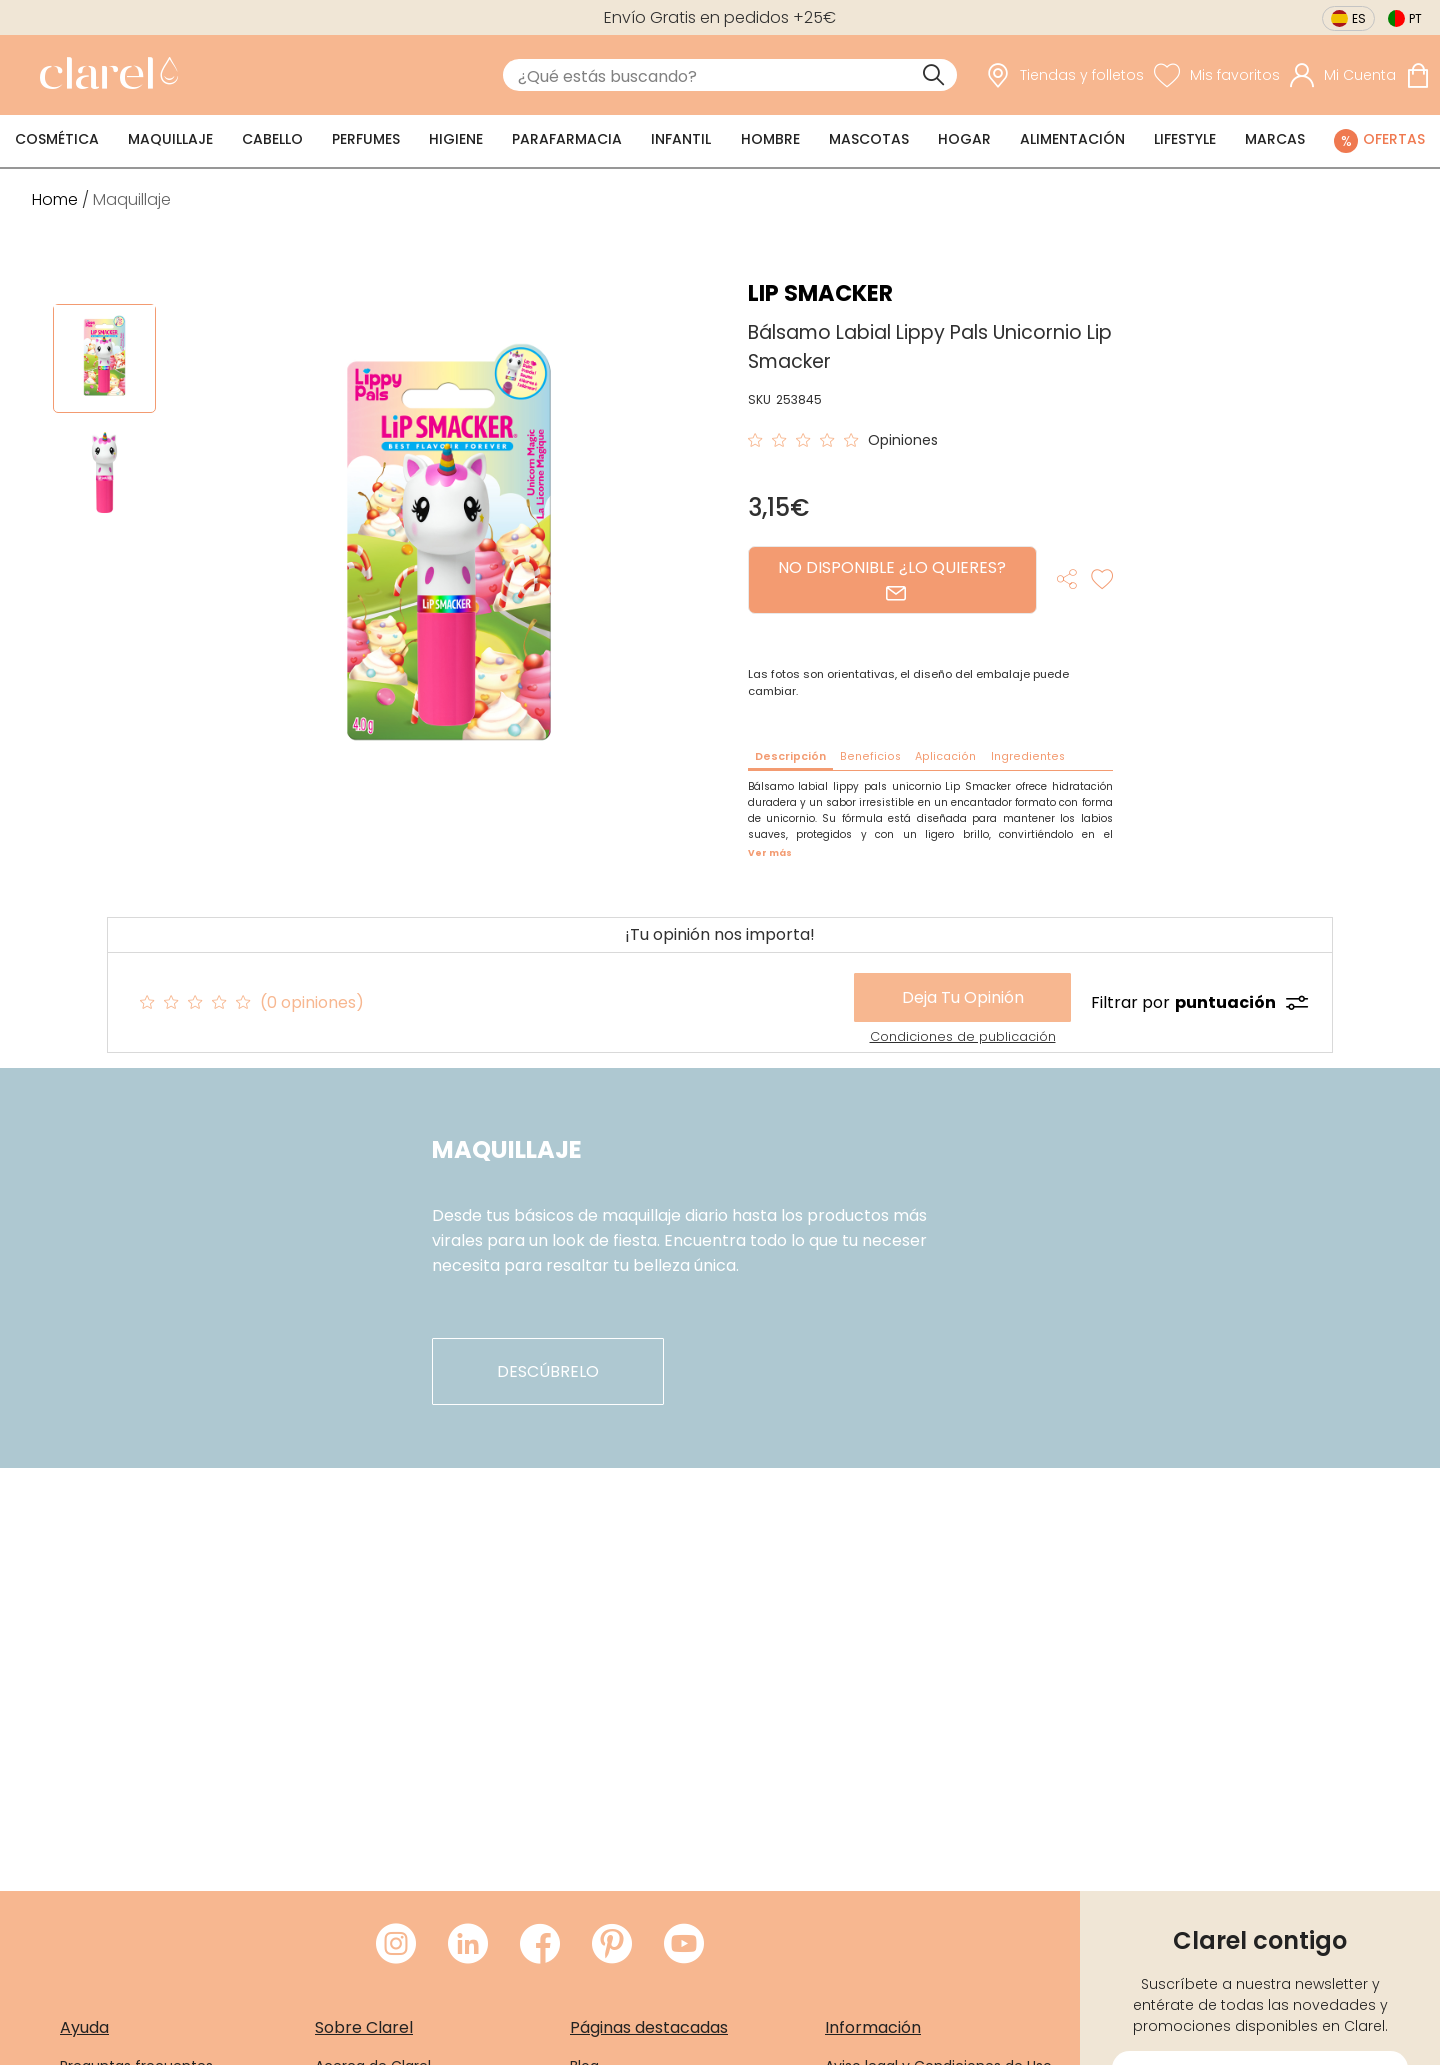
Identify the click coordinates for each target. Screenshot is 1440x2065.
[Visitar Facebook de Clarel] (540, 1945)
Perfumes (366, 139)
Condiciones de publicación (963, 1036)
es (1359, 18)
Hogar (964, 139)
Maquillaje (170, 139)
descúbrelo (548, 1371)
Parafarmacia (567, 139)
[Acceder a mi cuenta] (1343, 75)
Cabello (272, 139)
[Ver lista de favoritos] (1217, 75)
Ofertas (1394, 139)
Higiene (456, 139)
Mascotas (869, 139)
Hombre (770, 139)
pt (1415, 18)
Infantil (681, 139)
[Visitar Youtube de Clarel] (684, 1945)
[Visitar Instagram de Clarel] (396, 1945)
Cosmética (57, 139)
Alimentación (1072, 139)
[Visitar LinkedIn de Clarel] (468, 1945)
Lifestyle (1185, 139)
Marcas (1275, 139)
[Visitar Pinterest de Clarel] (612, 1945)
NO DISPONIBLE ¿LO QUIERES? (892, 579)
